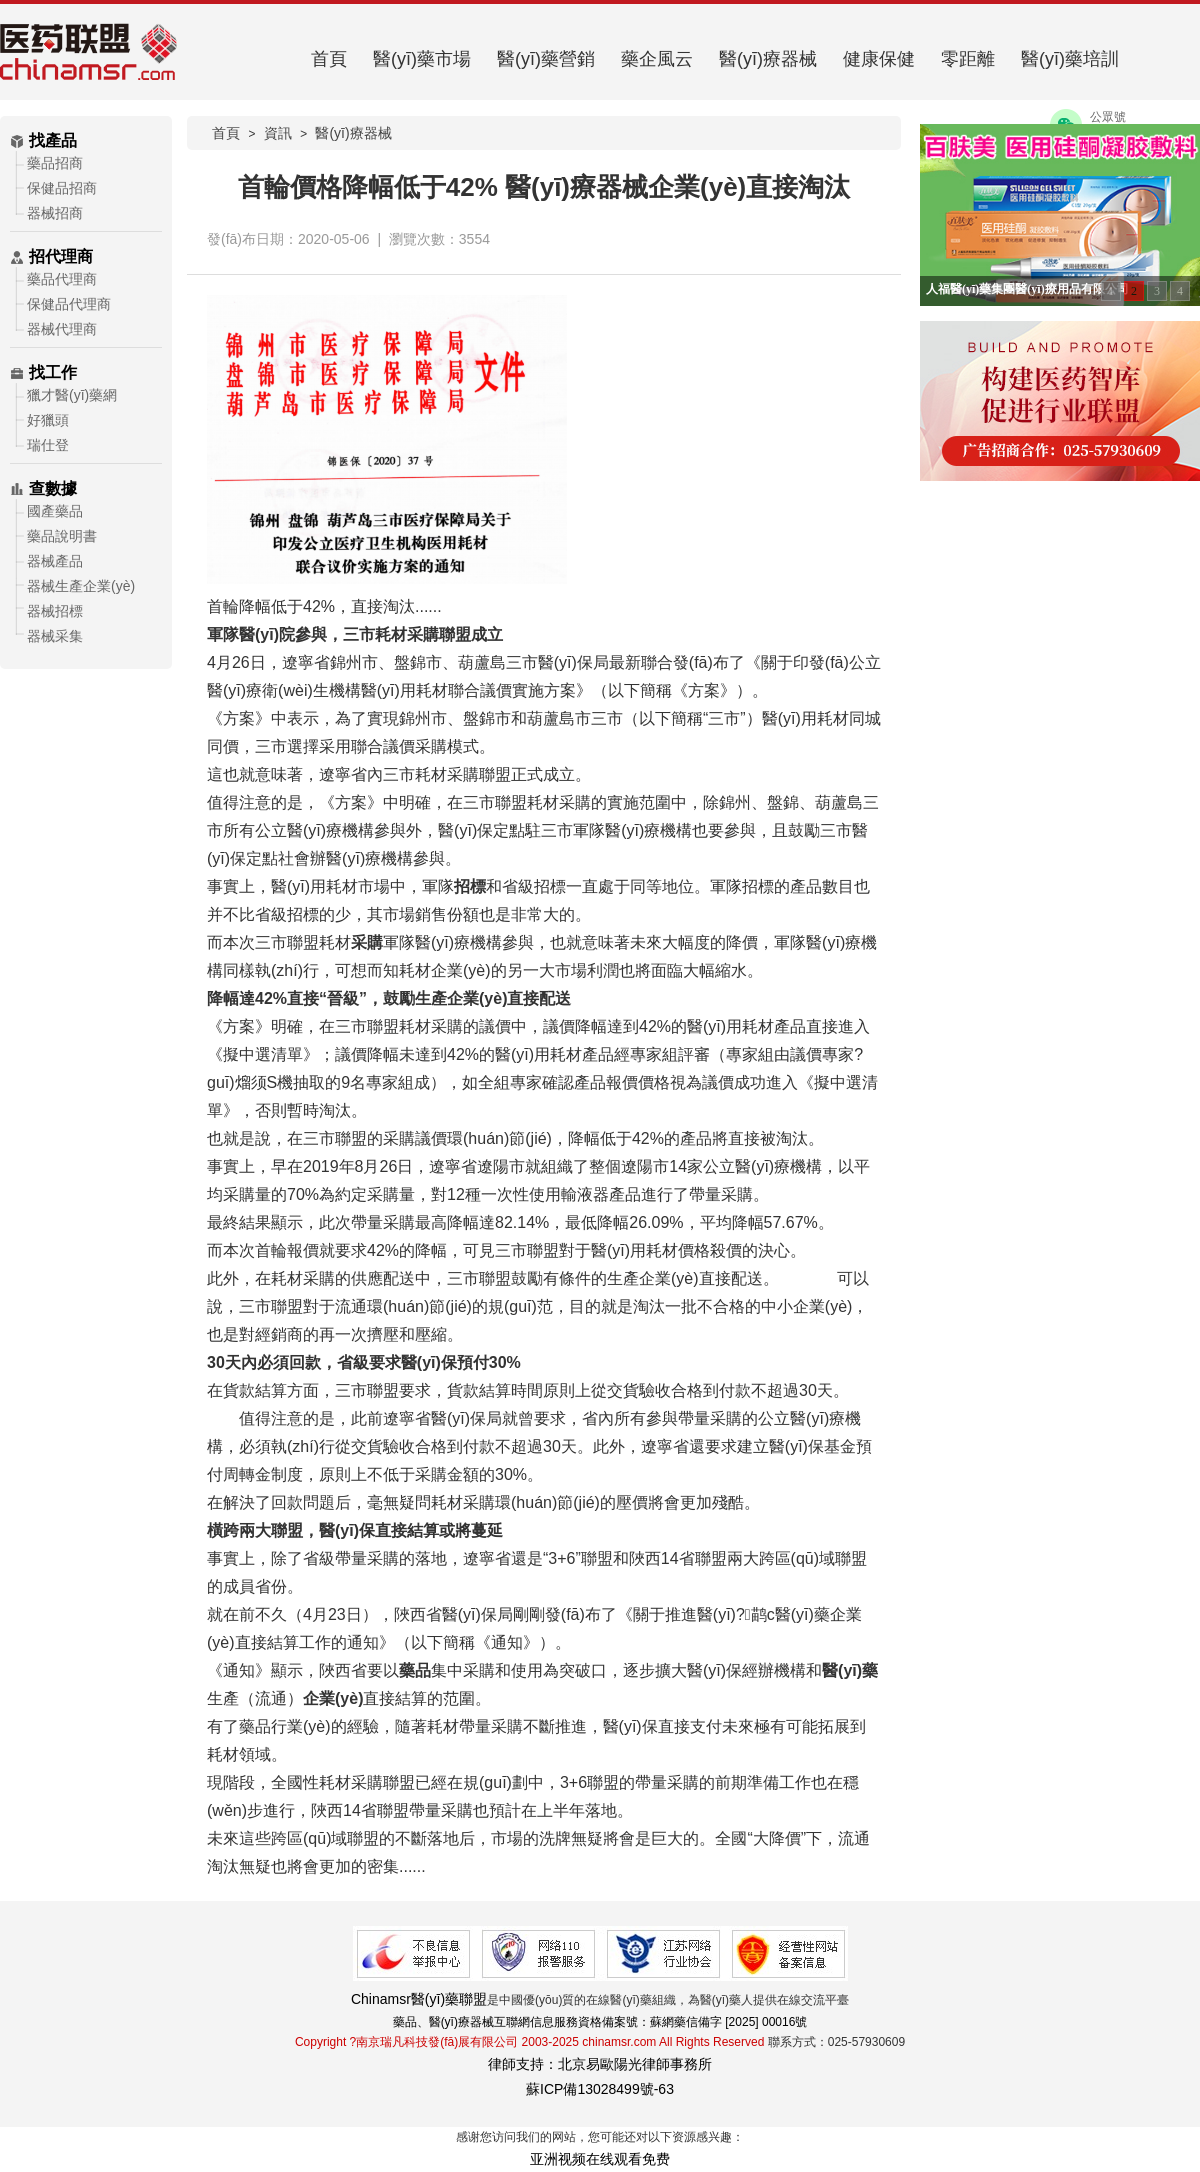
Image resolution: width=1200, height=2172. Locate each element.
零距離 (968, 59)
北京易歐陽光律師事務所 (635, 2064)
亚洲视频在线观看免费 (600, 2159)
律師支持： (523, 2064)
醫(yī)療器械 (768, 59)
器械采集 (55, 636)
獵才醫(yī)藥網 (72, 395)
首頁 (329, 59)
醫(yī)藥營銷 (546, 59)
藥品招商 (55, 163)
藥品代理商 (62, 279)
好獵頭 (48, 420)
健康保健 (879, 59)
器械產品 (55, 561)
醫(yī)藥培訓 (1070, 59)
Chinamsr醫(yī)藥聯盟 (419, 1999)
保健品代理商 (69, 304)
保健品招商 (62, 188)
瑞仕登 (48, 445)
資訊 (278, 133)
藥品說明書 (62, 536)
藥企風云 (657, 59)
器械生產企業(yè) (81, 586)
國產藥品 (55, 511)
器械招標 (55, 611)
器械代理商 (62, 329)
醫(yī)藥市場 (422, 59)
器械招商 (55, 213)
